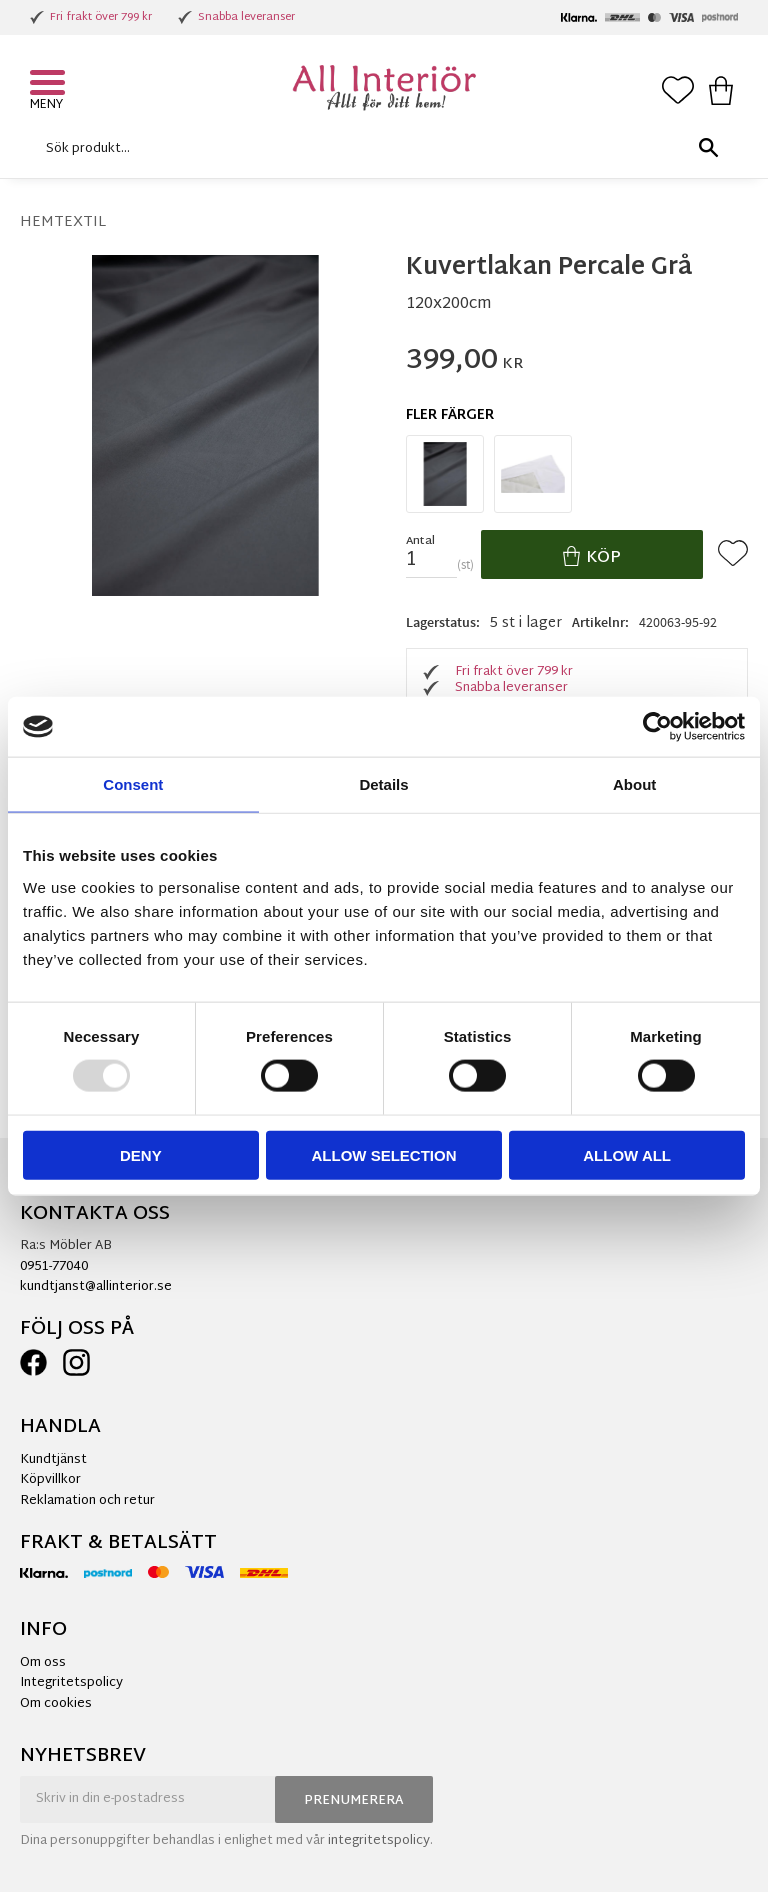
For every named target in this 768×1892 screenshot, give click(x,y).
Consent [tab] (133, 784)
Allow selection (383, 1154)
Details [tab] (383, 784)
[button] (50, 85)
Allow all (627, 1154)
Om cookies (56, 1704)
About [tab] (634, 784)
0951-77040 (54, 1267)
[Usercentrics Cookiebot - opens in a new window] (657, 727)
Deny (141, 1154)
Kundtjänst (53, 1460)
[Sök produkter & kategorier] (379, 148)
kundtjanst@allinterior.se (96, 1287)
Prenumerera (354, 1801)
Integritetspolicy (71, 1683)
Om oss (43, 1663)
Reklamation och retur (87, 1501)
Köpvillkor (50, 1480)
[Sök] (708, 148)
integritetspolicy (379, 1841)
